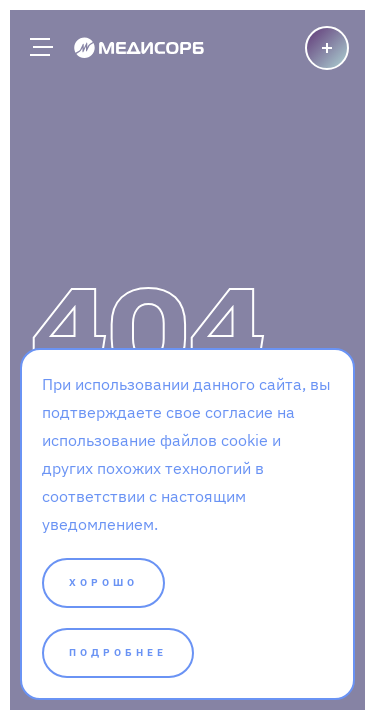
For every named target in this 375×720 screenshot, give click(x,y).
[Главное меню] (40, 47)
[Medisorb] (139, 47)
